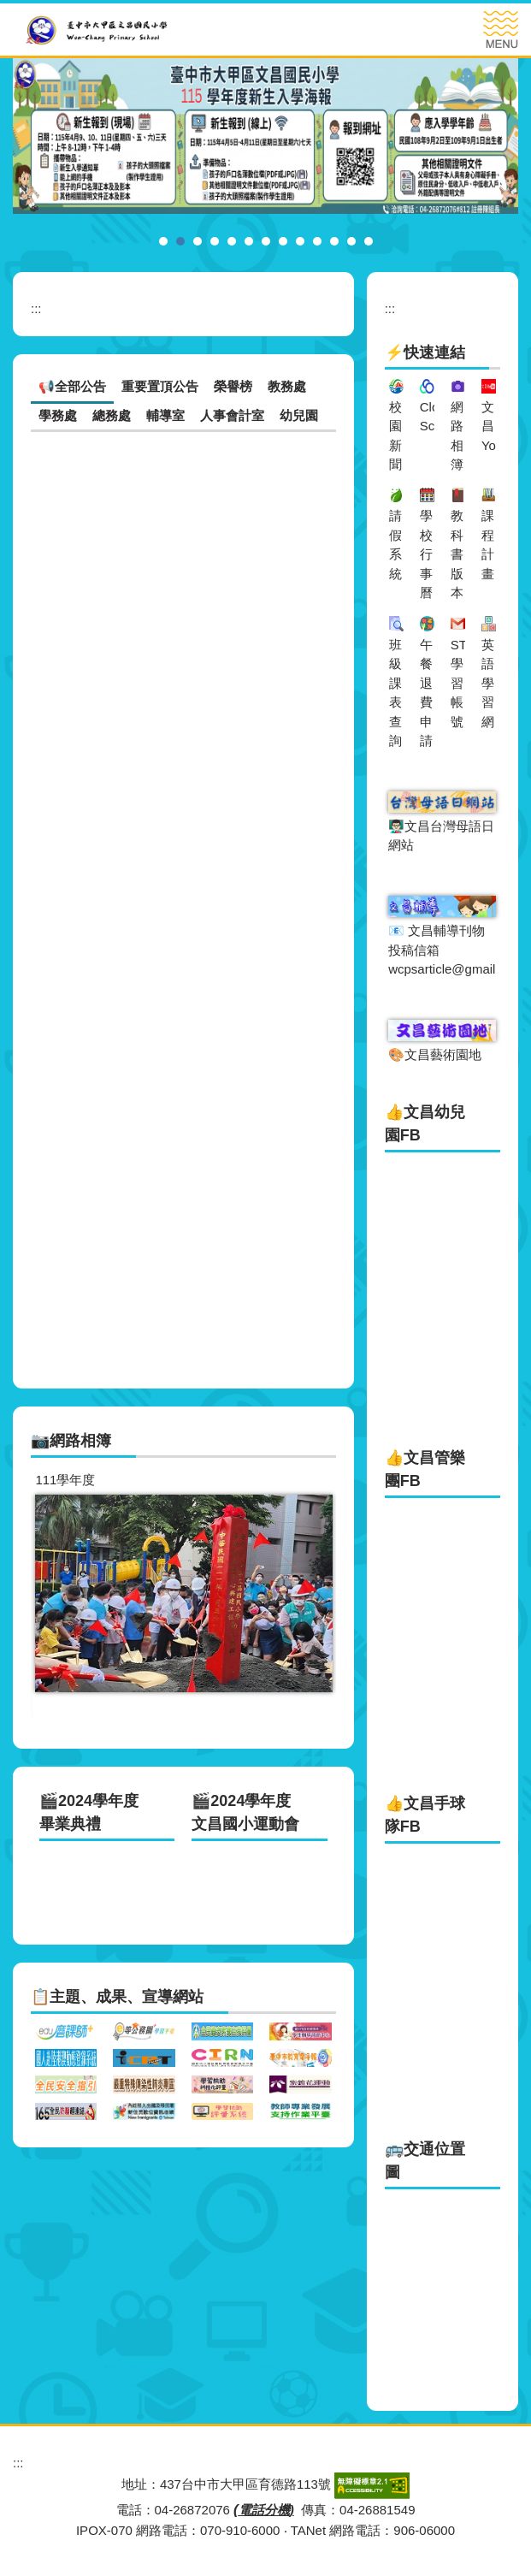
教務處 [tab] (287, 386)
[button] (52, 1599)
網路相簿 (457, 436)
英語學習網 (487, 683)
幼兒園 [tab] (299, 415)
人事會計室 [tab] (232, 415)
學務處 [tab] (57, 415)
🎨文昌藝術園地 (434, 1054)
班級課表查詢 (395, 693)
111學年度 (65, 1479)
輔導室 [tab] (165, 415)
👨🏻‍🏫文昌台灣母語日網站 (441, 836)
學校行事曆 (426, 554)
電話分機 (264, 2509)
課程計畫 (487, 544)
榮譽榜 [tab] (233, 386)
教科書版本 (457, 554)
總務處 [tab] (111, 415)
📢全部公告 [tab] (72, 386)
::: (36, 308)
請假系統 (395, 544)
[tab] (163, 241)
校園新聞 (395, 436)
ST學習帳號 (459, 683)
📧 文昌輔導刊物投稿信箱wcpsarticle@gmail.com (455, 949)
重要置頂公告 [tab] (159, 386)
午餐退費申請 (426, 693)
